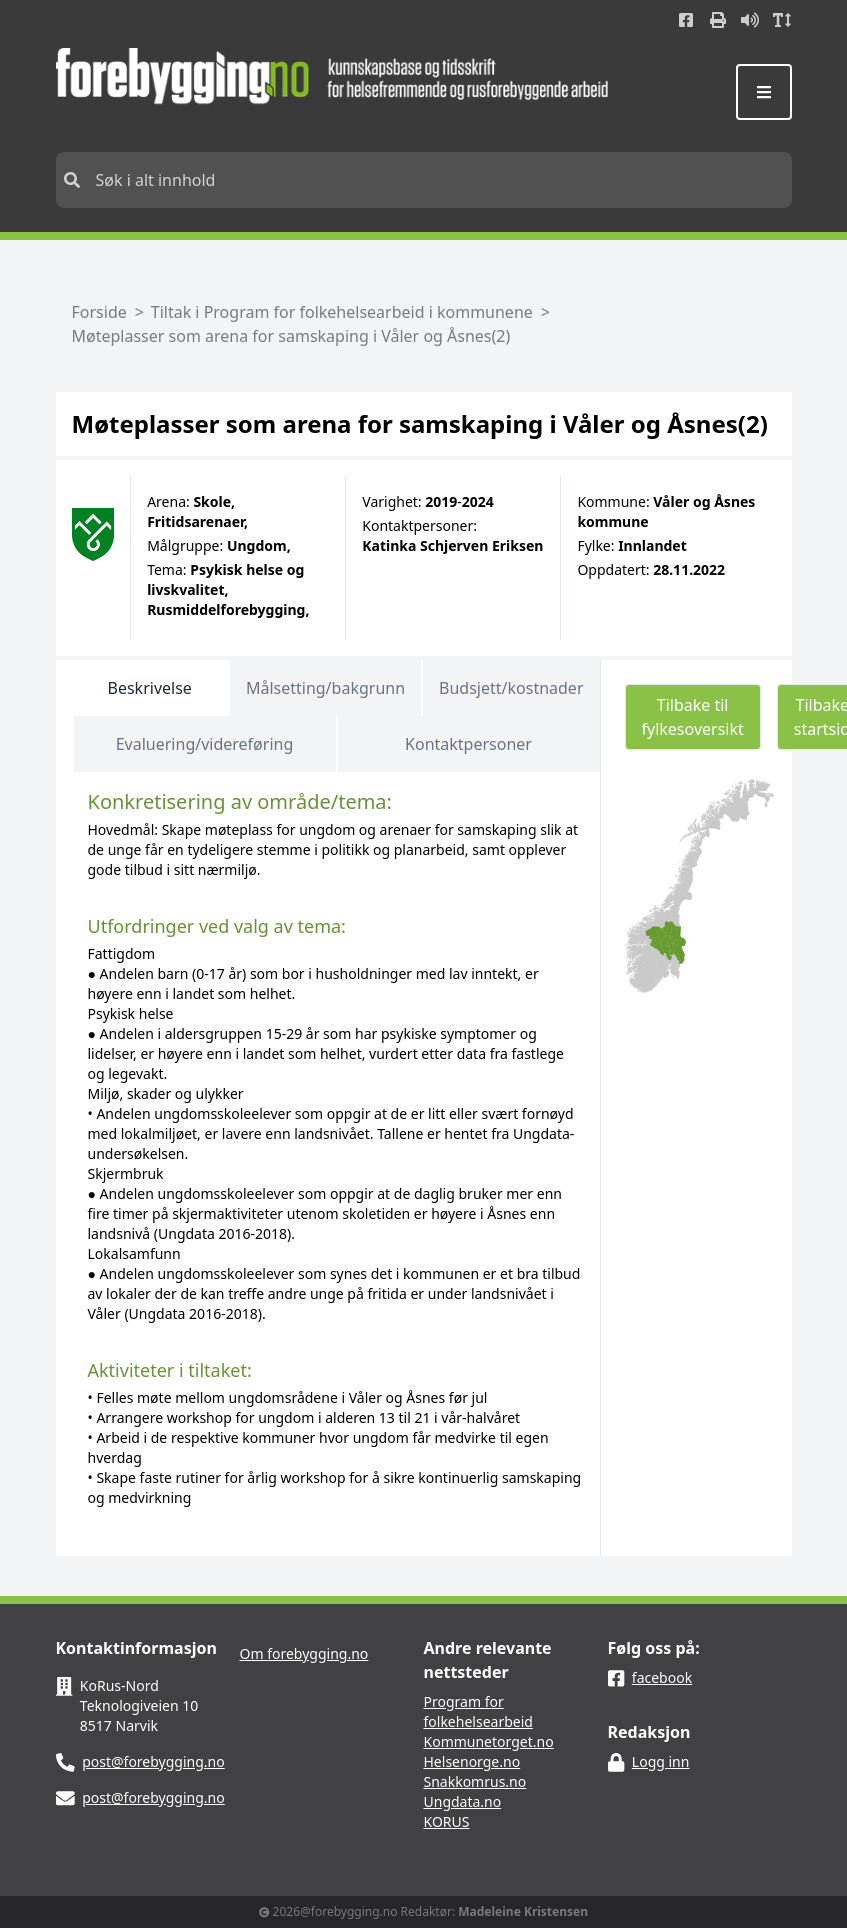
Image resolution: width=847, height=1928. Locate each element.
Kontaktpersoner (468, 744)
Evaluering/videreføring (205, 744)
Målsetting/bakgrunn (325, 688)
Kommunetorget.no (489, 1741)
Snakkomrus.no (475, 1781)
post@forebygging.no (153, 1761)
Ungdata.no (463, 1801)
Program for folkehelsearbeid (478, 1711)
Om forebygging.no (304, 1653)
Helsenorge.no (472, 1761)
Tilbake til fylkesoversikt (693, 717)
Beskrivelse (150, 688)
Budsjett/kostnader (511, 688)
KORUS (447, 1821)
